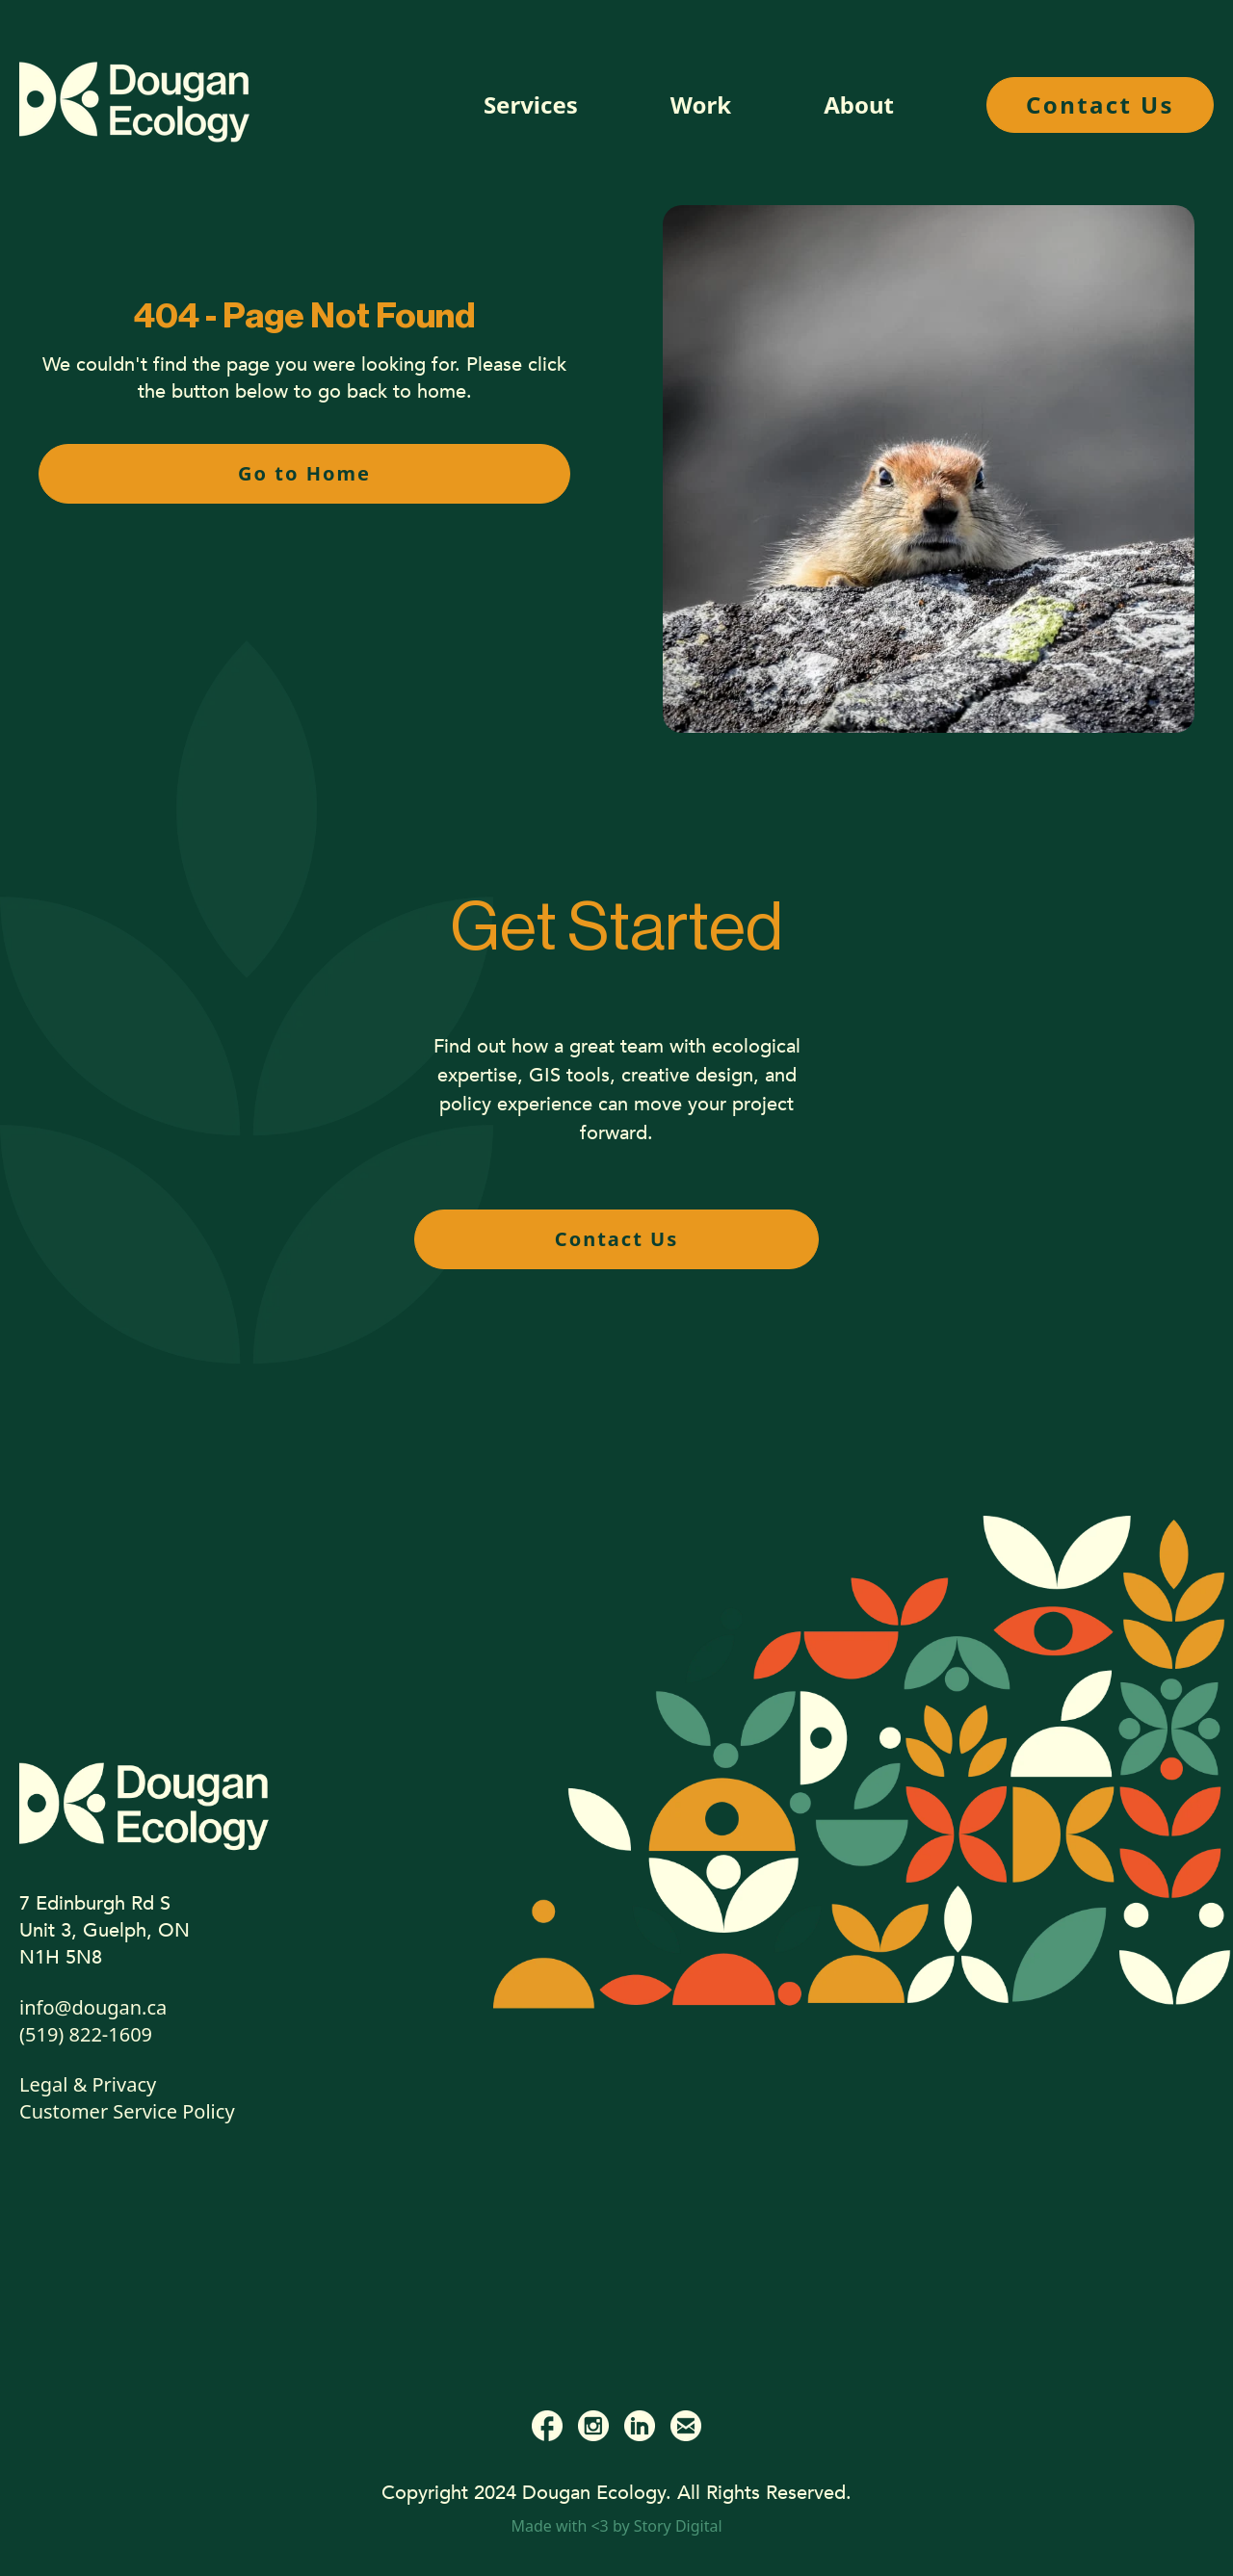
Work (700, 104)
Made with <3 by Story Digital (616, 2526)
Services (531, 104)
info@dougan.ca (93, 2007)
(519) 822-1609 (85, 2034)
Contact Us (1100, 104)
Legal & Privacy (87, 2084)
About (859, 105)
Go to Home (304, 473)
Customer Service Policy (127, 2111)
